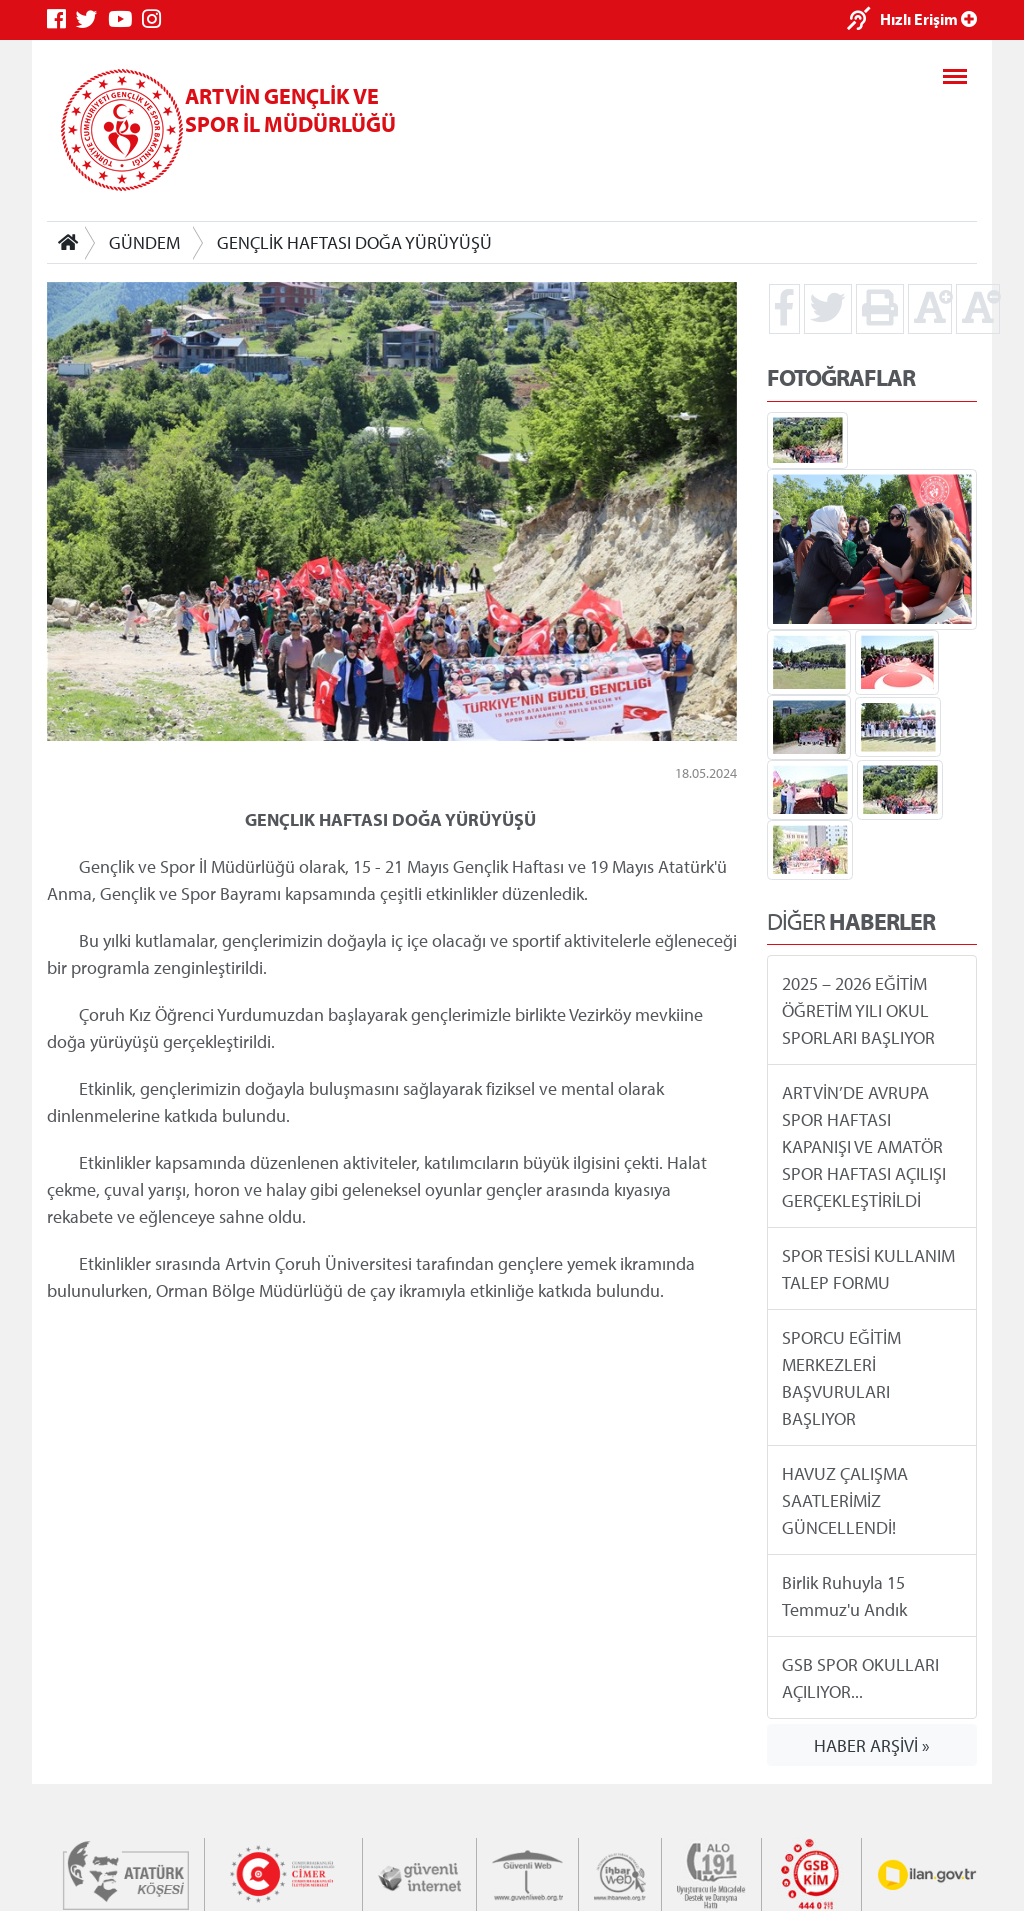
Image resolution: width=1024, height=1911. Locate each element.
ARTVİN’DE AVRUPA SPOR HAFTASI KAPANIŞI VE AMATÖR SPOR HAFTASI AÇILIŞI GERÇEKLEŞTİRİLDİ (864, 1146)
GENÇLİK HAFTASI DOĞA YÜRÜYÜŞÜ (354, 242)
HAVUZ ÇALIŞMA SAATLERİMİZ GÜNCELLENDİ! (845, 1500)
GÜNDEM (144, 242)
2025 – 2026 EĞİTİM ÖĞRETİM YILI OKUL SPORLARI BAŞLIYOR (858, 1010)
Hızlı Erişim (928, 19)
